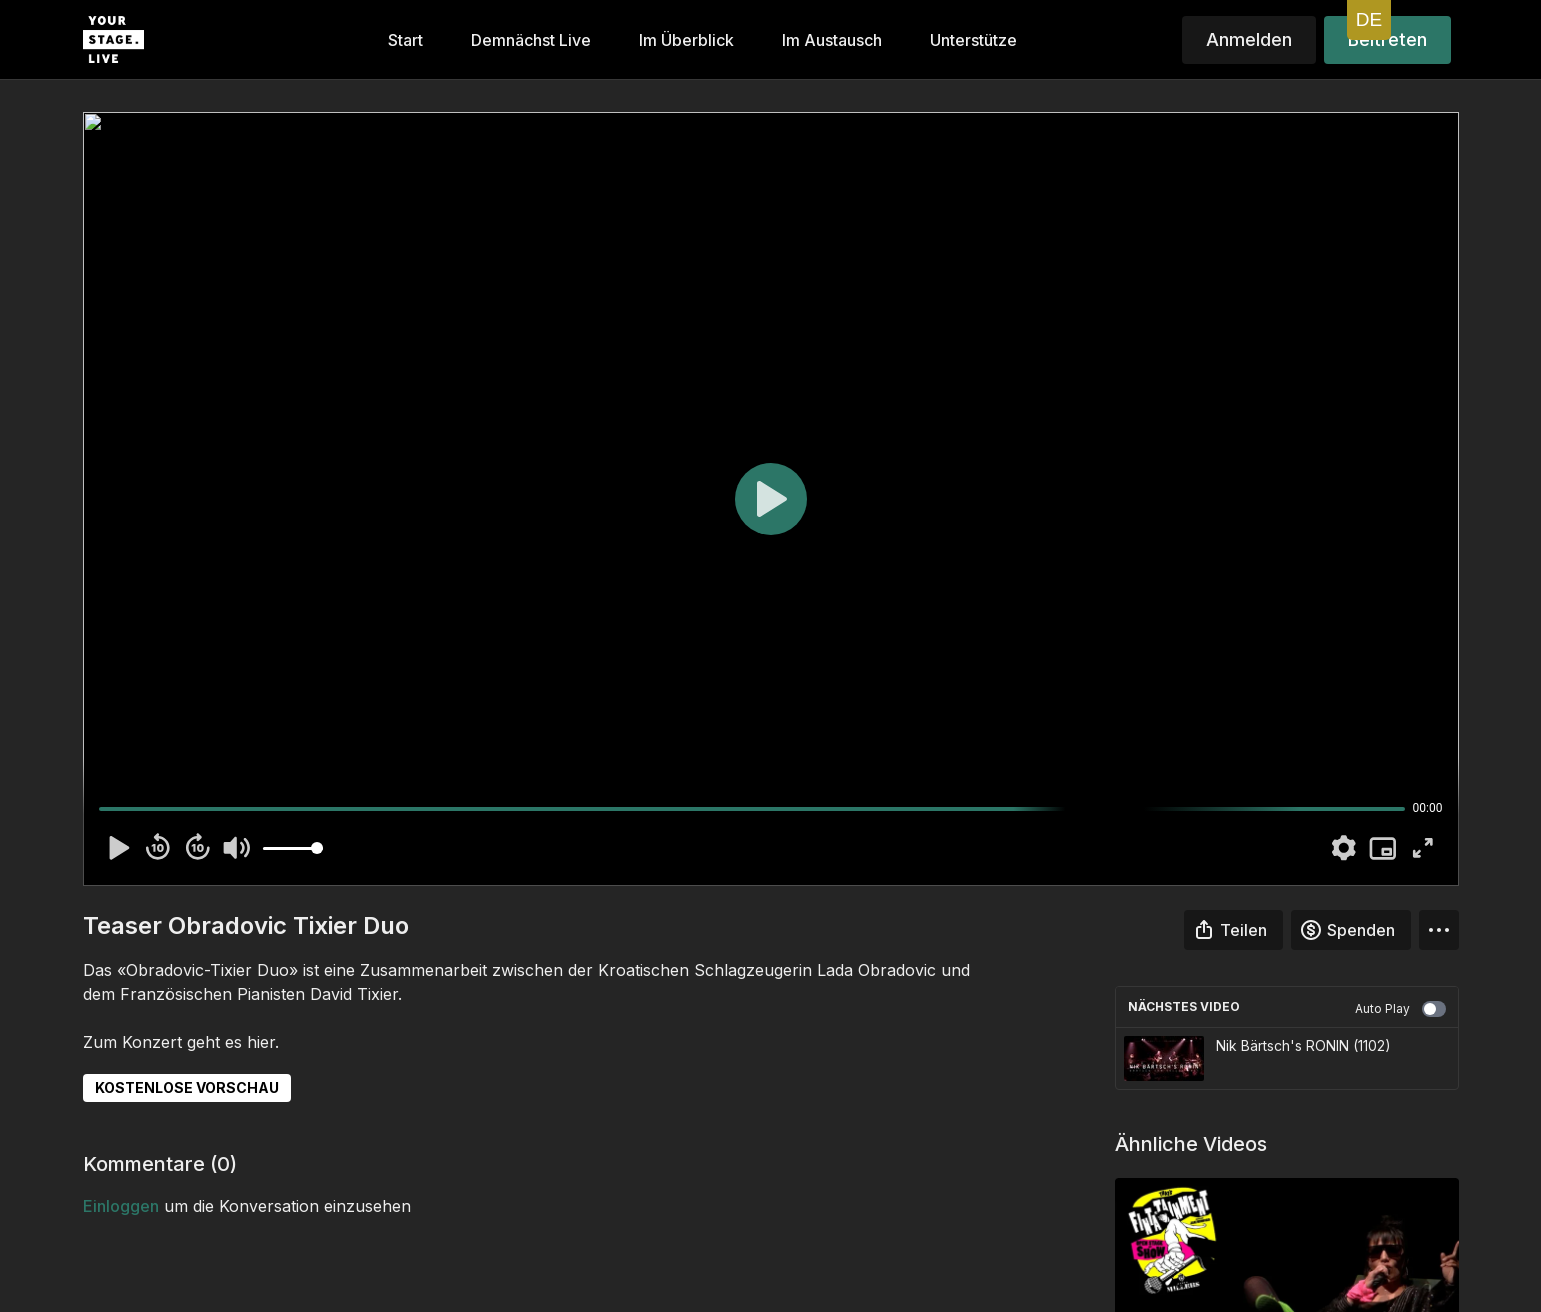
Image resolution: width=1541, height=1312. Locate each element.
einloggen (121, 1206)
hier (261, 1042)
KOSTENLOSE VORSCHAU (187, 1087)
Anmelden (1249, 39)
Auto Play (1400, 1009)
